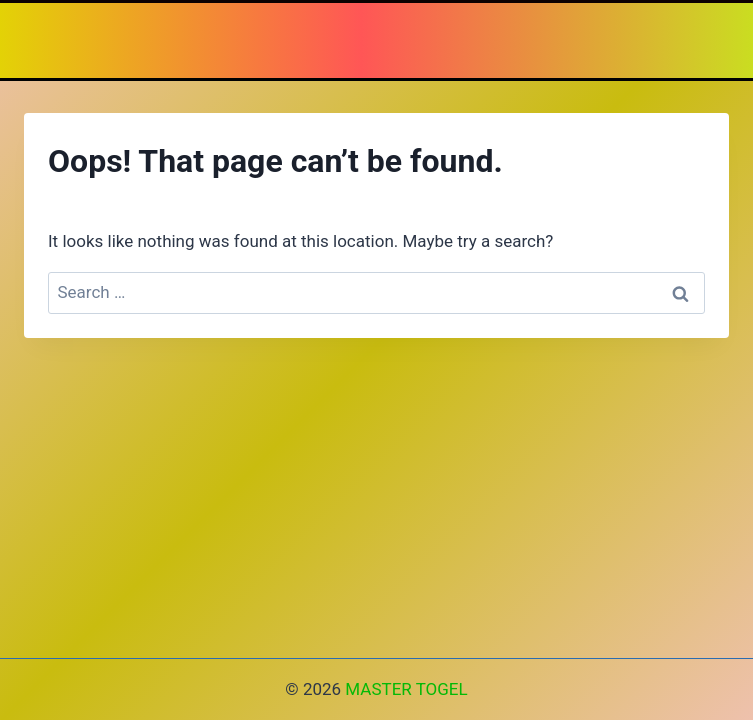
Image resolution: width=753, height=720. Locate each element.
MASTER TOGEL (406, 689)
